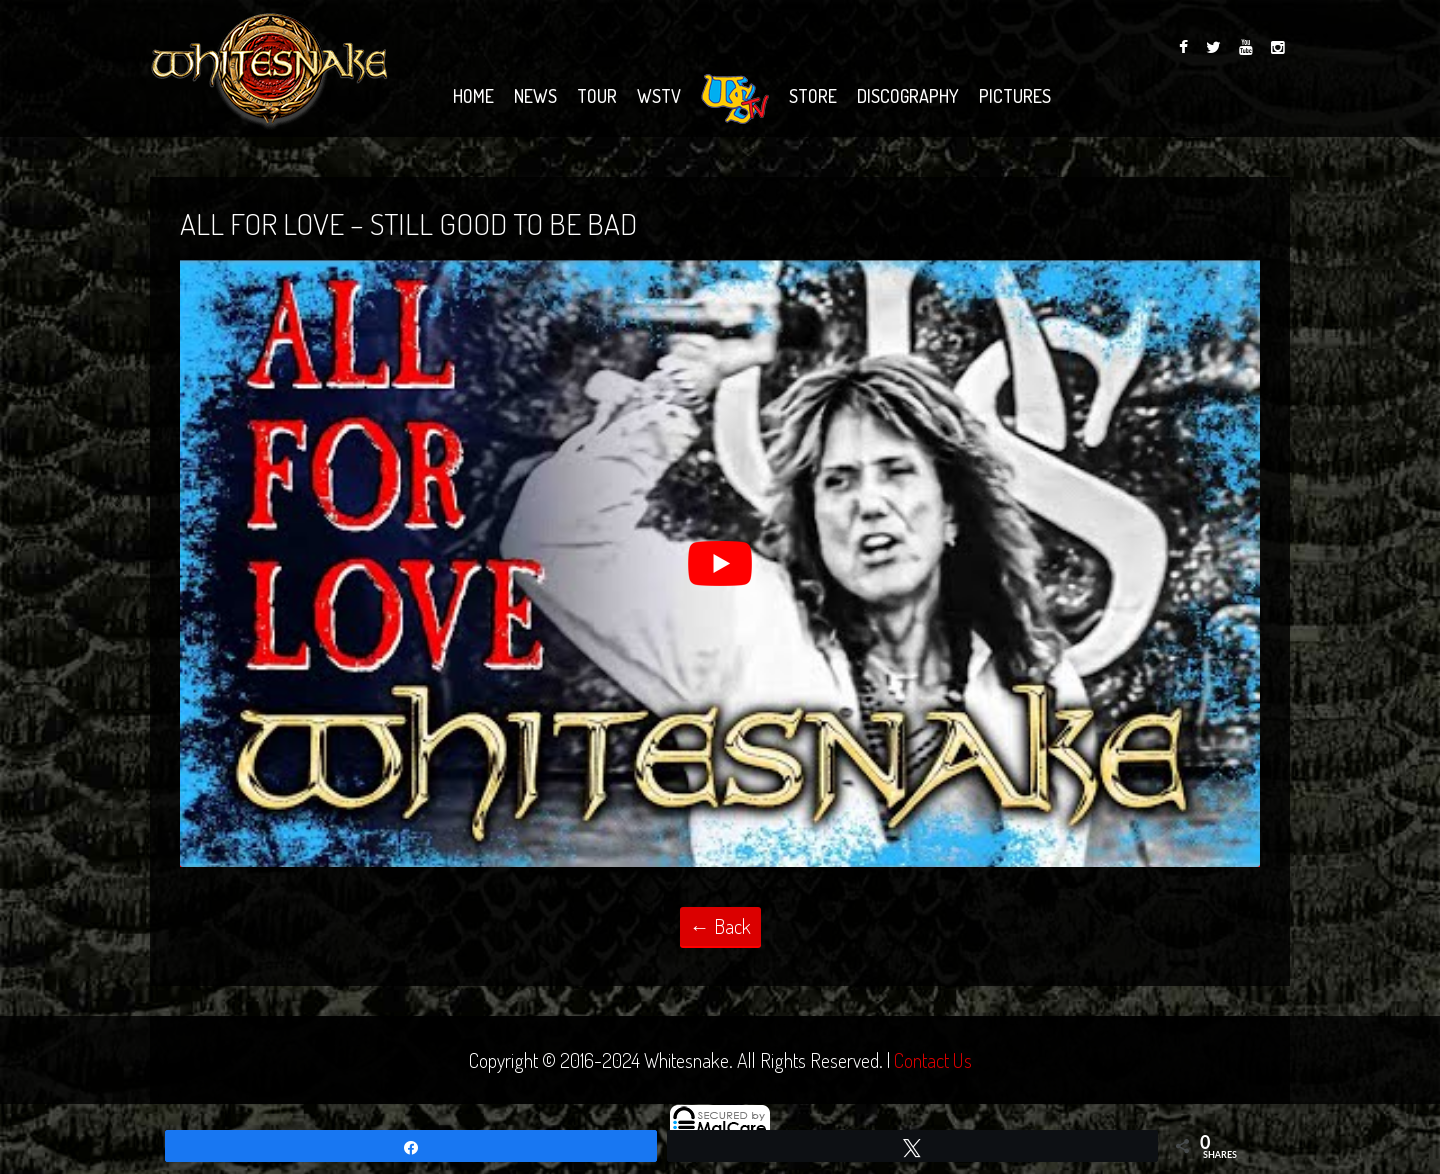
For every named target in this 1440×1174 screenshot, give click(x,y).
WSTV (659, 96)
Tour (597, 96)
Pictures (1015, 96)
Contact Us (933, 1060)
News (535, 96)
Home (473, 96)
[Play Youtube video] (720, 563)
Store (813, 96)
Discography (908, 96)
